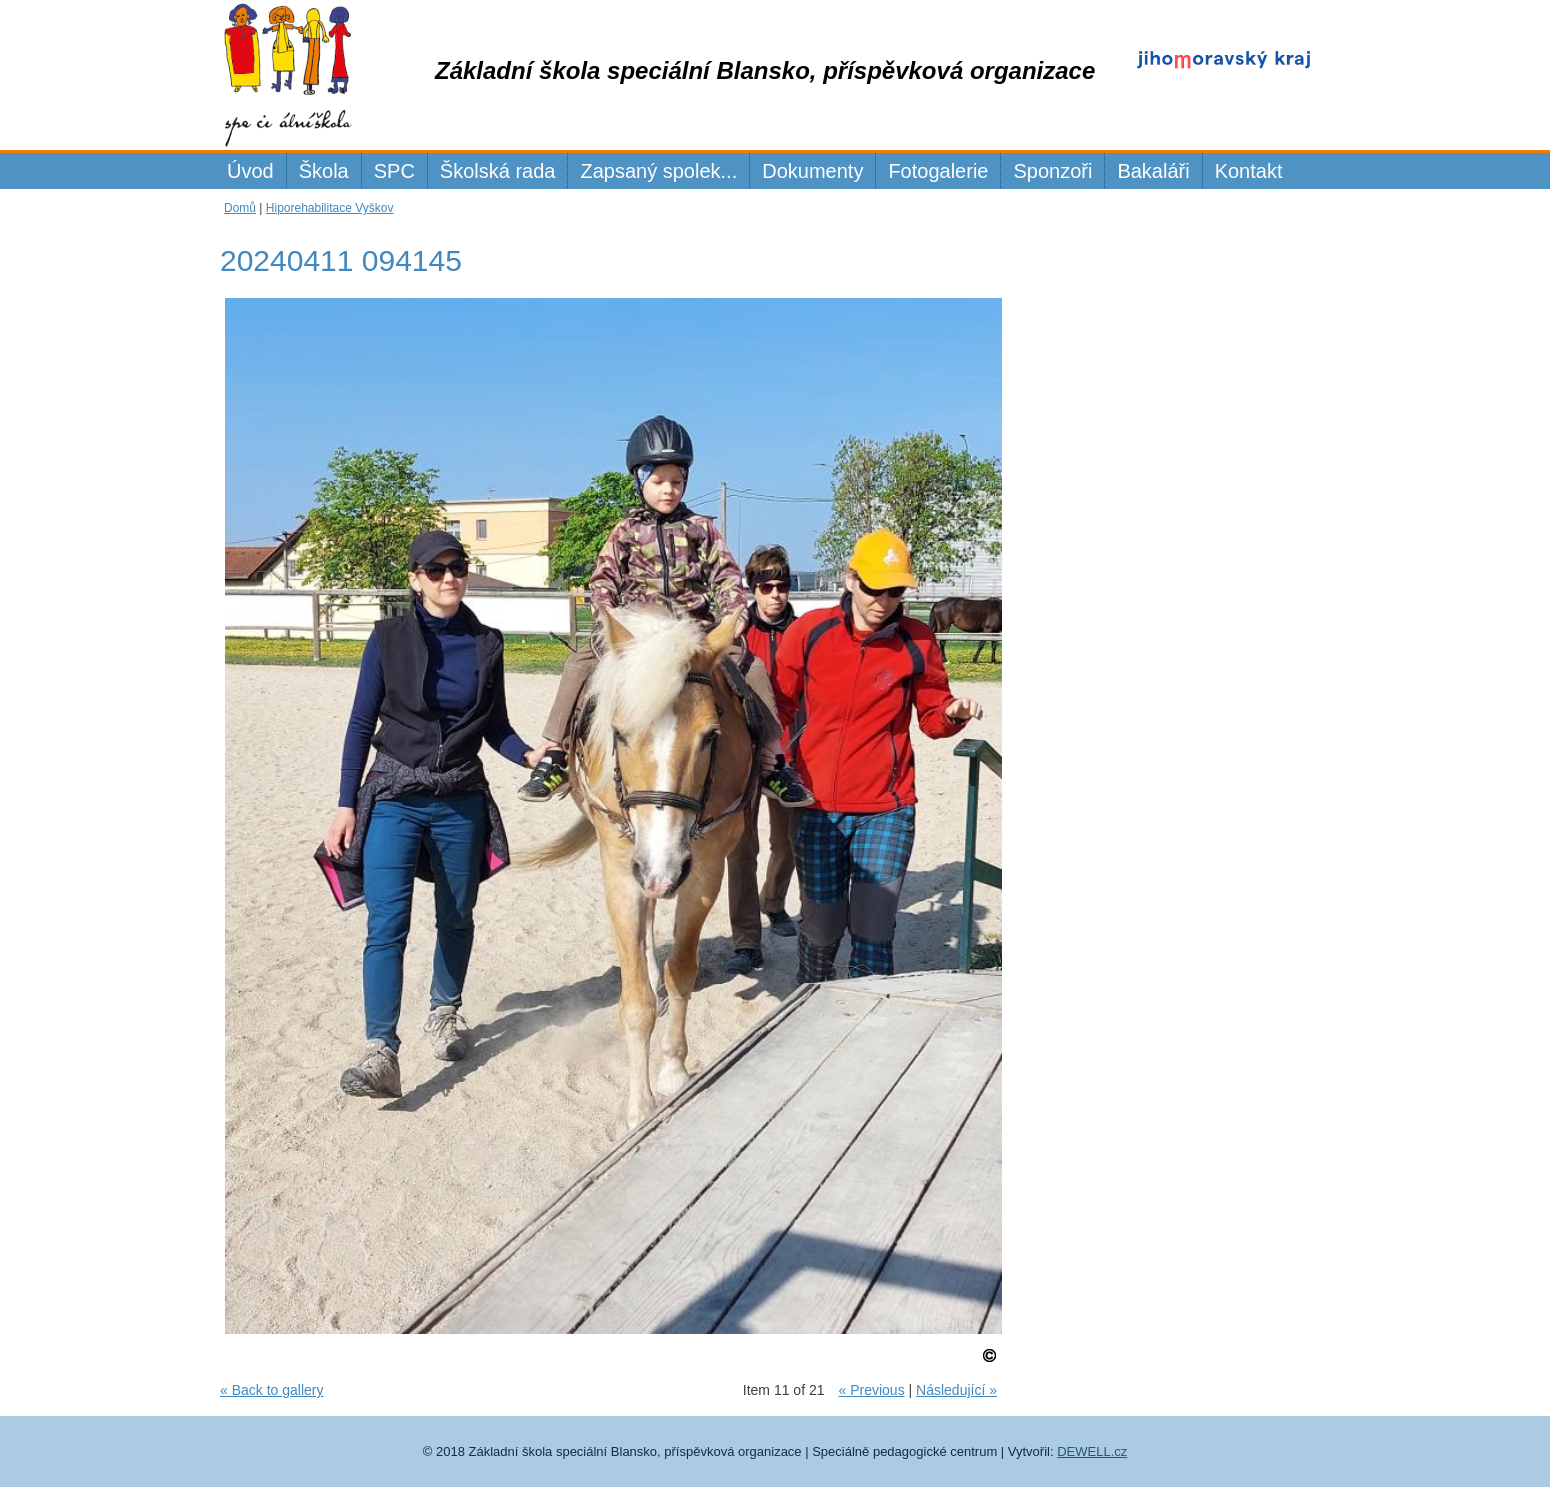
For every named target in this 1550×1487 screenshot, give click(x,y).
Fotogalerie (938, 171)
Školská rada (498, 171)
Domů (240, 208)
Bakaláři (1153, 171)
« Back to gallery (272, 1390)
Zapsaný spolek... (658, 171)
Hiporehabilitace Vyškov (330, 208)
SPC (394, 171)
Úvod (250, 171)
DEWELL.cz (1092, 1451)
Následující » (956, 1390)
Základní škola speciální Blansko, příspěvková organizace (765, 70)
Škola (324, 171)
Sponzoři (1052, 171)
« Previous (871, 1390)
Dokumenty (812, 171)
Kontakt (1249, 171)
